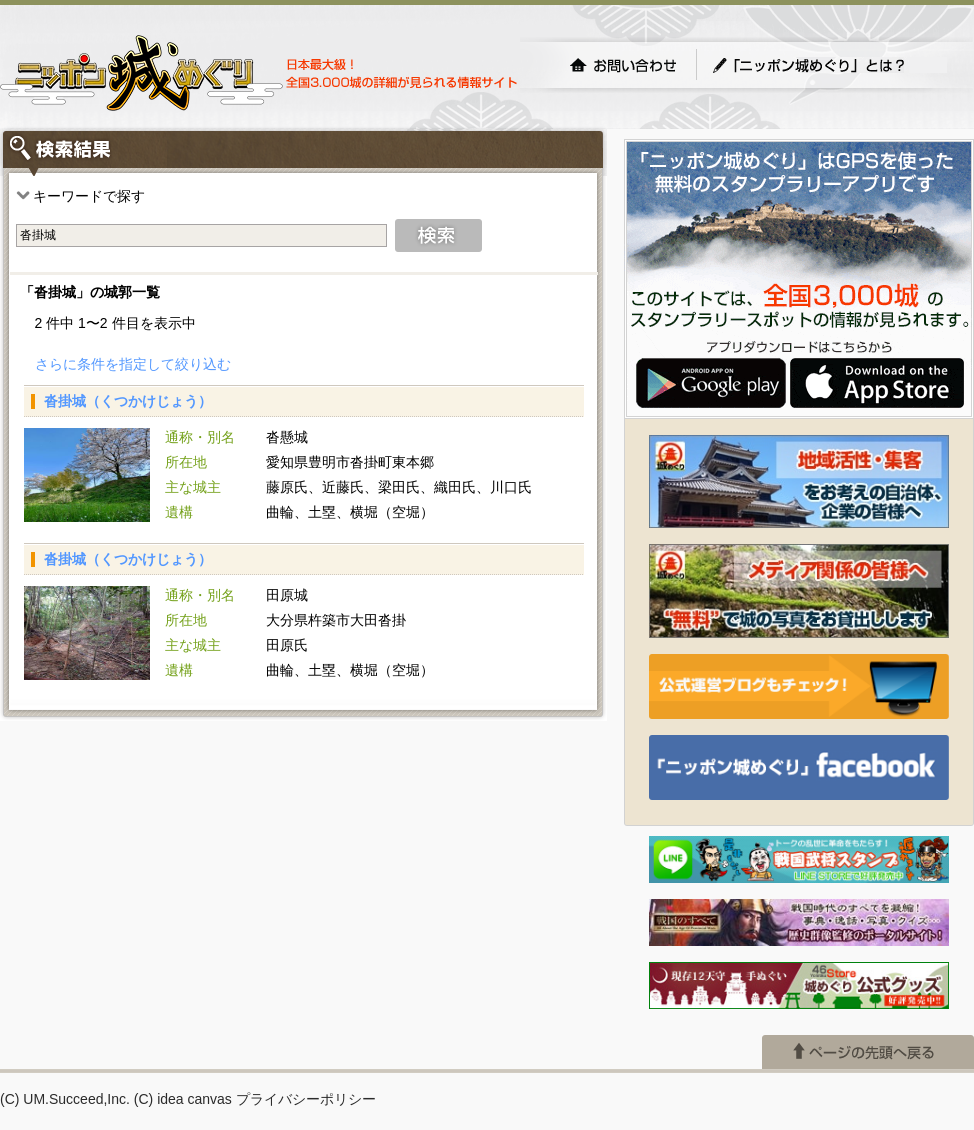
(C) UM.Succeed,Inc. (65, 1099)
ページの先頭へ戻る (868, 1052)
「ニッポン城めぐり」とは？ (829, 65)
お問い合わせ (623, 65)
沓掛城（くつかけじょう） (128, 401)
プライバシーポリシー (306, 1099)
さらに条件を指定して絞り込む (133, 364)
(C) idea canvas (183, 1099)
